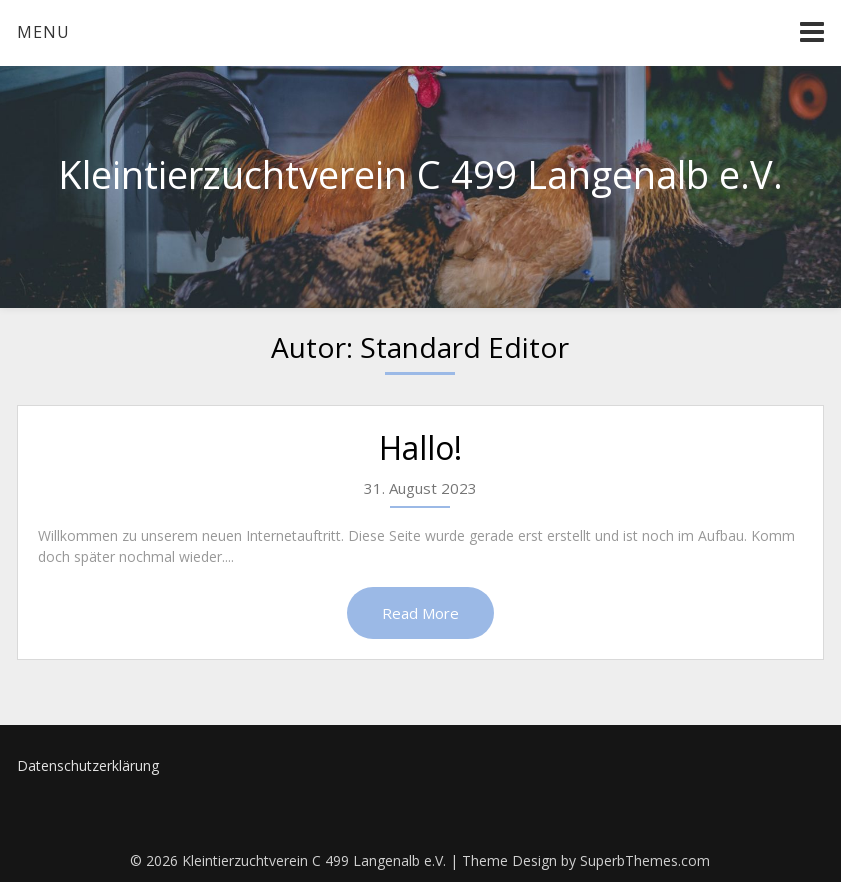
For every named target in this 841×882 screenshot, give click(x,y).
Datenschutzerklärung (88, 765)
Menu (43, 32)
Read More (420, 613)
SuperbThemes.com (645, 860)
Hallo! (420, 447)
